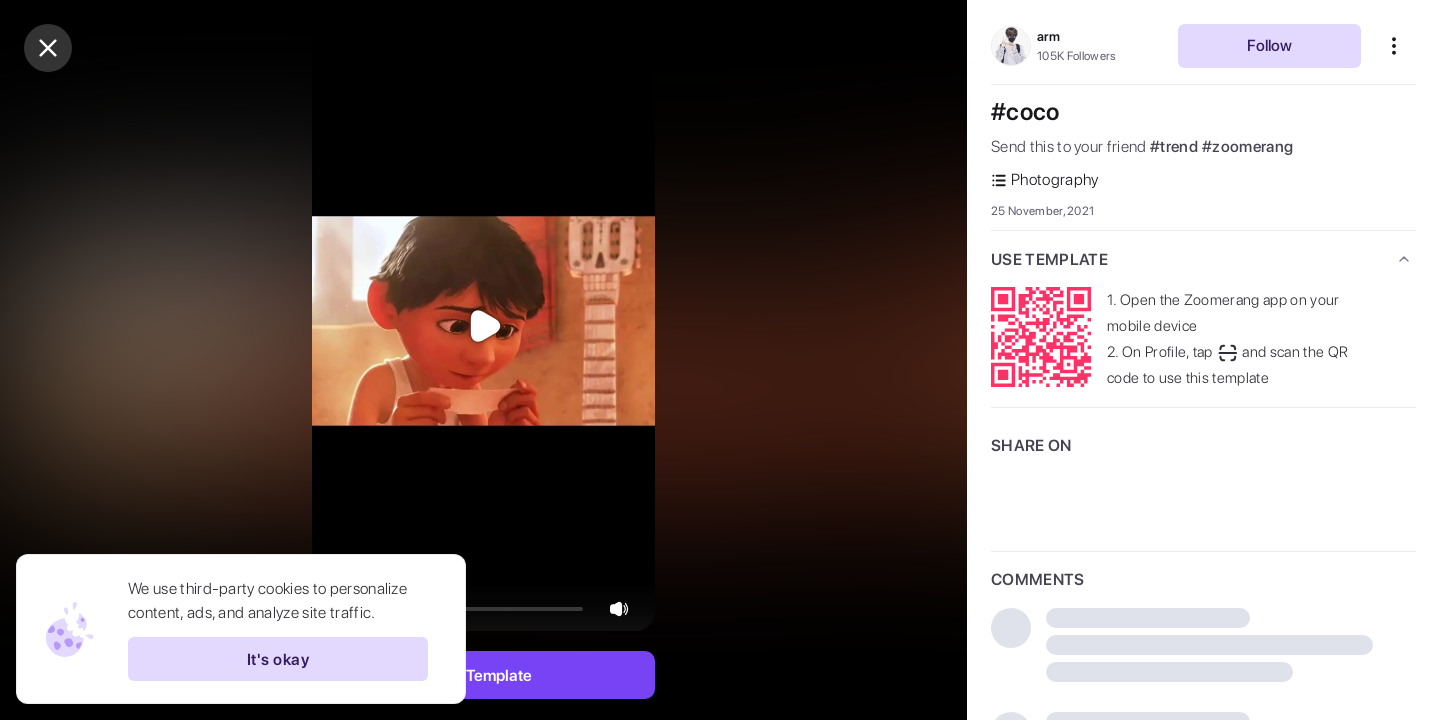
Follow (1269, 45)
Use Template (483, 675)
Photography (1045, 179)
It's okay (278, 659)
